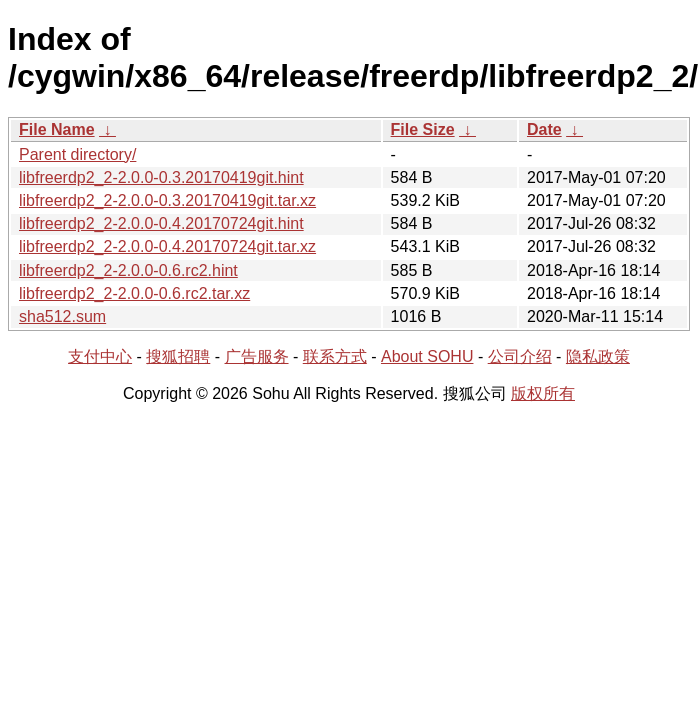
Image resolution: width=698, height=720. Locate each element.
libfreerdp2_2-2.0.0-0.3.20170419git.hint (161, 177)
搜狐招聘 (178, 356)
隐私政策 (598, 356)
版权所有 (543, 393)
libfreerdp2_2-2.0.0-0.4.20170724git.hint (161, 223)
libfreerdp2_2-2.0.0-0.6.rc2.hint (128, 270)
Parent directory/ (77, 154)
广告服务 (257, 356)
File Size (423, 129)
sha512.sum (62, 316)
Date (544, 129)
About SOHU (427, 356)
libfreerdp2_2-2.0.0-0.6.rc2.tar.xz (134, 293)
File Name (57, 129)
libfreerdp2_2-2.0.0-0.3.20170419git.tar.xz (167, 200)
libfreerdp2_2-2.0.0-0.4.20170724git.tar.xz (167, 246)
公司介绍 (520, 356)
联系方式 (335, 356)
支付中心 (100, 356)
